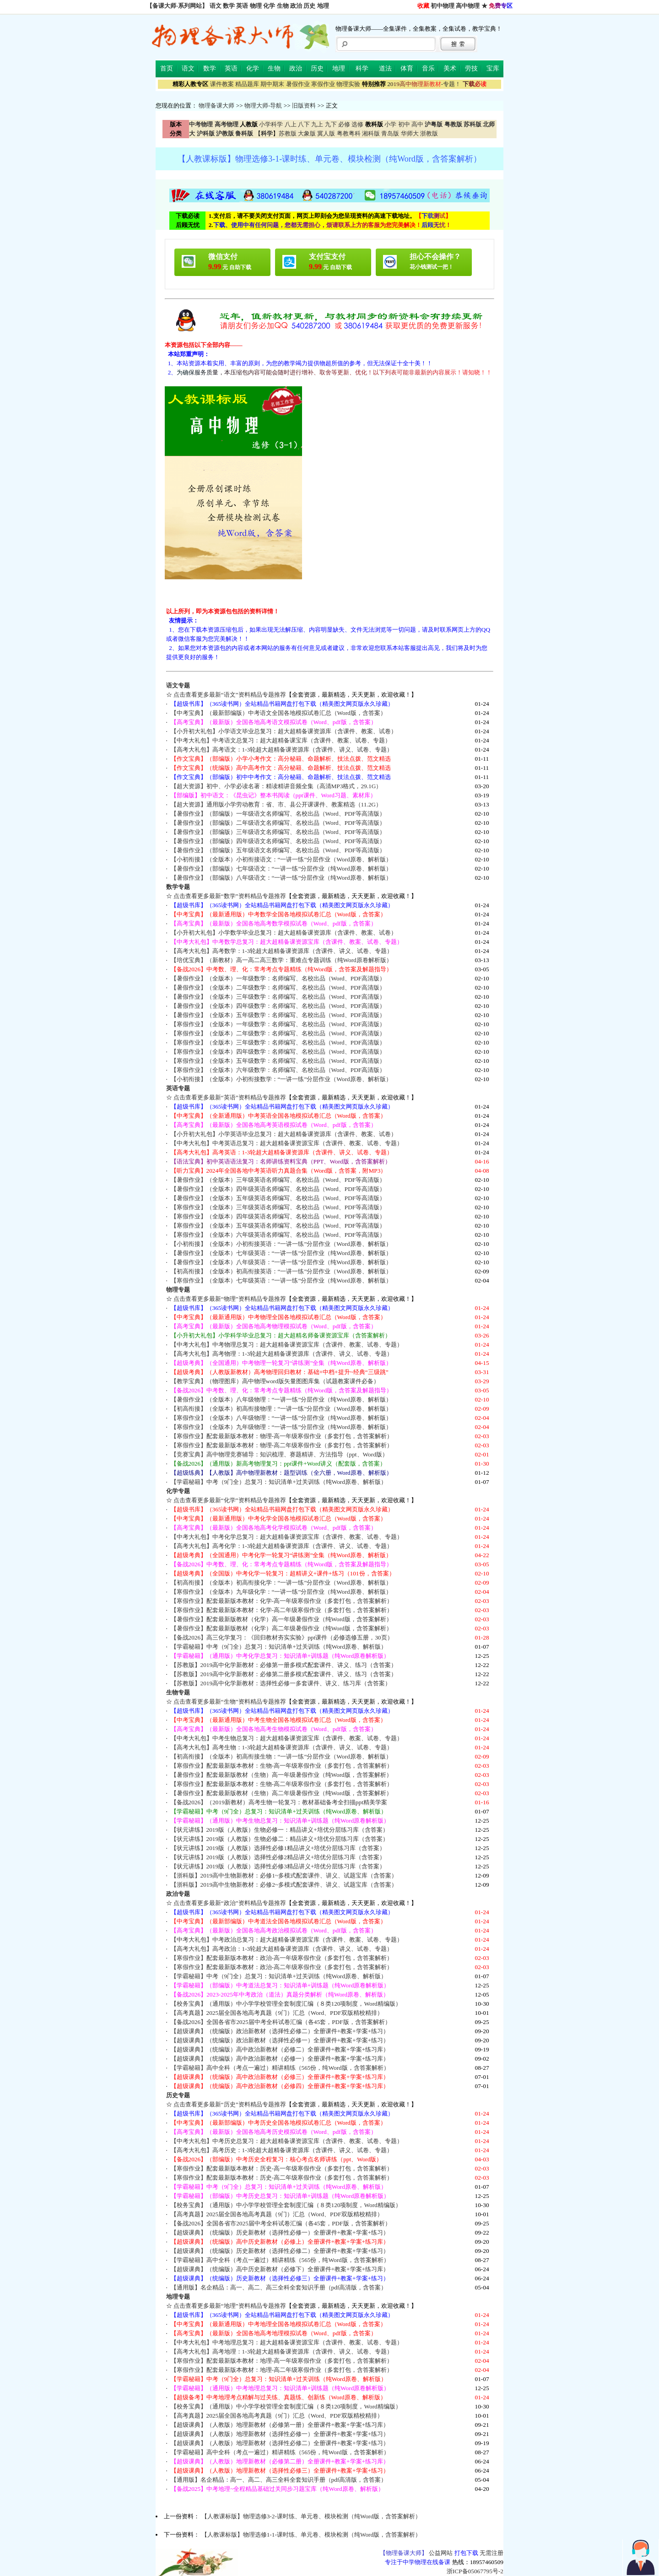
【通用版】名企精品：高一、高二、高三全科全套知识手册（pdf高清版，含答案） (279, 2287)
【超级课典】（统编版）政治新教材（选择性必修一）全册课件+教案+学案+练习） (280, 2040)
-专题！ (424, 84)
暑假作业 (298, 84)
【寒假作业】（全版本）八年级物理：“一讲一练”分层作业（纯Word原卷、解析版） (281, 1417)
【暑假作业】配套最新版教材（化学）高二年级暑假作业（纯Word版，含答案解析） (281, 1628)
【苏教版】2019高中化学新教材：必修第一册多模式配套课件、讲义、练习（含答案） (284, 1664)
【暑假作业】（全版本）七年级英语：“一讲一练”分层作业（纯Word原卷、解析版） (281, 1253)
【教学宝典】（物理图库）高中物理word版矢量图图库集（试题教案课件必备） (275, 1381)
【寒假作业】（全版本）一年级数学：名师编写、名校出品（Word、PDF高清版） (278, 1024)
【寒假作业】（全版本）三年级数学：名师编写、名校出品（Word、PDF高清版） (278, 1042)
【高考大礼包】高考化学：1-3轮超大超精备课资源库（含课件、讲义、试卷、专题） (282, 1545)
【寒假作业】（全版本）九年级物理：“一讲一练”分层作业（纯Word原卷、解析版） (281, 1426)
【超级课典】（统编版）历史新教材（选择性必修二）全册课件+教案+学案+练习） (280, 2250)
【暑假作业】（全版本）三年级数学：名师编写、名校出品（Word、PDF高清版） (278, 996)
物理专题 (178, 1289)
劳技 (471, 68)
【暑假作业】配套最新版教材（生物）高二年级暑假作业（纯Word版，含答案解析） (281, 1793)
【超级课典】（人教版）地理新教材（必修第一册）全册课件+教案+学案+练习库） (280, 2424)
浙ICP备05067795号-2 (475, 2571)
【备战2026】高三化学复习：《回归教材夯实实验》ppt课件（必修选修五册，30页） (282, 1637)
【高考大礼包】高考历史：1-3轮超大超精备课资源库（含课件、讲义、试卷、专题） (282, 2150)
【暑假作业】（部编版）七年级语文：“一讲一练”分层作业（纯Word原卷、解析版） (281, 868)
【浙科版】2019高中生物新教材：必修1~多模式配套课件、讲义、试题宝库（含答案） (284, 1875)
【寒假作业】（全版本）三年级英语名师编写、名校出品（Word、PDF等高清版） (278, 1207)
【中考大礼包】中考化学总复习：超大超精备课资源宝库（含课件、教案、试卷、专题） (287, 1536)
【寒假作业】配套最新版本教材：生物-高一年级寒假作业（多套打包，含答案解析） (282, 1765)
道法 (385, 68)
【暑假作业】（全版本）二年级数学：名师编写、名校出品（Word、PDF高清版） (278, 987)
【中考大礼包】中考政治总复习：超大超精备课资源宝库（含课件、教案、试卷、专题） (287, 1939)
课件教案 (222, 84)
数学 (229, 5)
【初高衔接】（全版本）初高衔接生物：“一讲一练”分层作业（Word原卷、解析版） (281, 1756)
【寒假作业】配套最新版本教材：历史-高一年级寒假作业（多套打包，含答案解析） (282, 2168)
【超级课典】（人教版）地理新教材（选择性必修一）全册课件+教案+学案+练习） (280, 2433)
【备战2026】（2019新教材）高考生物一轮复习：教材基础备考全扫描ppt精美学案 (279, 1802)
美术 (449, 68)
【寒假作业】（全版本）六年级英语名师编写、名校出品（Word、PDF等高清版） (278, 1234)
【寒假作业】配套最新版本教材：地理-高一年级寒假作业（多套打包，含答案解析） (282, 2360)
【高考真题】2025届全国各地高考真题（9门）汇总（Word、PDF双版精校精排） (277, 2012)
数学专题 (178, 886)
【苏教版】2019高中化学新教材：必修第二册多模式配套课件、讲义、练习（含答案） (284, 1674)
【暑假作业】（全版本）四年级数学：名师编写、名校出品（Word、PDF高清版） (278, 1005)
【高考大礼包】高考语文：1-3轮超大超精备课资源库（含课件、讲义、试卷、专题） (282, 749)
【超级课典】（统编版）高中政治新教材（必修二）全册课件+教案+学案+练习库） (280, 2049)
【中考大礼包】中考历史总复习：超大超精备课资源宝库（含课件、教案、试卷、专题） (287, 2141)
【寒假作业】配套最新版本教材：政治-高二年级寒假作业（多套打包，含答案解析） (282, 1967)
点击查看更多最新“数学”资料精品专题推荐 (229, 896)
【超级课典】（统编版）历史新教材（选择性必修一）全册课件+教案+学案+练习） (280, 2232)
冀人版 (326, 133)
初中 (404, 124)
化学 (269, 5)
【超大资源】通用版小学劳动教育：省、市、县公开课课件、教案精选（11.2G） (276, 804)
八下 (304, 124)
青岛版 (390, 133)
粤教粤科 (349, 133)
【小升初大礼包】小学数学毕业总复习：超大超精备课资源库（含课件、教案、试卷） (284, 932)
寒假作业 (323, 84)
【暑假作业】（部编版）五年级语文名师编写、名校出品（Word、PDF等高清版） (278, 850)
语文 (215, 5)
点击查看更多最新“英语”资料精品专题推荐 (229, 1097)
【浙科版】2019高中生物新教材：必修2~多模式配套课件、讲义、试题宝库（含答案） (284, 1884)
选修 (357, 124)
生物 (283, 5)
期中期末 (272, 84)
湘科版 (371, 133)
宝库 (492, 68)
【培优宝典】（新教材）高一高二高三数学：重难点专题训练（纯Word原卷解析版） (281, 960)
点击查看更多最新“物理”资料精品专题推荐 (229, 1298)
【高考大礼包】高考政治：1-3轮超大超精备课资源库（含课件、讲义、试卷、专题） (282, 1948)
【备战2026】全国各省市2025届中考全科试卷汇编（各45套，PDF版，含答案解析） (281, 2022)
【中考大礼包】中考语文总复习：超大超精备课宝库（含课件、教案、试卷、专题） (281, 740)
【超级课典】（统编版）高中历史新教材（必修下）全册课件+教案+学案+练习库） (280, 2269)
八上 (291, 124)
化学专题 (178, 1491)
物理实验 (348, 84)
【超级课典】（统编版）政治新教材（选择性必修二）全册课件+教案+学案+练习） (280, 2031)
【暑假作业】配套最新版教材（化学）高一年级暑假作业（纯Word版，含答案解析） (281, 1619)
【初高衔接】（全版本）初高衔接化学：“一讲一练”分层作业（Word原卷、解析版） (281, 1582)
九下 (331, 124)
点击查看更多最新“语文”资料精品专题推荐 (229, 694)
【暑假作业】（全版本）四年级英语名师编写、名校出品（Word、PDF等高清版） (278, 1188)
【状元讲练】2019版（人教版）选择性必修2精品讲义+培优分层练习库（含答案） (278, 1857)
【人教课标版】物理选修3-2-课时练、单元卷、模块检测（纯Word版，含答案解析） (311, 2516)
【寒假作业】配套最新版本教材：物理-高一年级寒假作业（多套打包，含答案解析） (282, 1436)
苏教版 (288, 133)
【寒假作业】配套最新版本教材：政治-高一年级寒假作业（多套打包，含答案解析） (282, 1957)
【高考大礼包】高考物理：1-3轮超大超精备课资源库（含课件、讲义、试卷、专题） (282, 1353)
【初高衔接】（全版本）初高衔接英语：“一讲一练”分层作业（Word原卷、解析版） (281, 1271)
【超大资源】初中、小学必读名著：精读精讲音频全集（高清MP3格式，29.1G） (276, 786)
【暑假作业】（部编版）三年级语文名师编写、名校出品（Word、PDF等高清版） (278, 831)
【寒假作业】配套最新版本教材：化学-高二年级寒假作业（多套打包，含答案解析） (282, 1610)
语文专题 (178, 685)
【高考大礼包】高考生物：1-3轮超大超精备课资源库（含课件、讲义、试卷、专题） (282, 1747)
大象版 (307, 133)
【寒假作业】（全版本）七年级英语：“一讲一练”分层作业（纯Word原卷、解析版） (281, 1280)
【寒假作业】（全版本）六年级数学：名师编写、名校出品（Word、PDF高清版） (278, 1069)
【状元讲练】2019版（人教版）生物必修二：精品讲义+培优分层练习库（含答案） (280, 1838)
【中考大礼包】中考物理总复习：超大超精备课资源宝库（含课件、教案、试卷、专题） (287, 1344)
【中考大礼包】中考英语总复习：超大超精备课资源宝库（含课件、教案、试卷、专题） (287, 1143)
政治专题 (178, 1893)
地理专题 (178, 2296)
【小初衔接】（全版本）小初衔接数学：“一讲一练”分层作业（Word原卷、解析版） (281, 1079)
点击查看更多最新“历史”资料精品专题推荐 (229, 2104)
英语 (242, 5)
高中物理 (468, 5)
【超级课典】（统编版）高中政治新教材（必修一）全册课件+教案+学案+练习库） (280, 2058)
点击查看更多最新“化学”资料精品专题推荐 (229, 1500)
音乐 (428, 68)
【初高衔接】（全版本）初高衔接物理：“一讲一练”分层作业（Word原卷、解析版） (281, 1408)
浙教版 (429, 133)
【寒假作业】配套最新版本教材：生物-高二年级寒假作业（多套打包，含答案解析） (282, 1783)
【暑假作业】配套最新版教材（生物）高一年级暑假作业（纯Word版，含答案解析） (281, 1774)
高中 (417, 124)
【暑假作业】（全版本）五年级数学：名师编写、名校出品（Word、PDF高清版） (278, 1015)
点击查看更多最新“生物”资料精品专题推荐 (229, 1701)
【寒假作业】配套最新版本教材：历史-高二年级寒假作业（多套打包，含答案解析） (282, 2177)
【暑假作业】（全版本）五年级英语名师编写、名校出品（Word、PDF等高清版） (278, 1198)
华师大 (410, 133)
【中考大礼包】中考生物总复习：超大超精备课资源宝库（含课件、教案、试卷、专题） (287, 1738)
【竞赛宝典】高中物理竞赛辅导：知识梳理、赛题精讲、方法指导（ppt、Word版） (279, 1454)
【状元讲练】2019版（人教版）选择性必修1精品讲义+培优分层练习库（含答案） (278, 1848)
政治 (296, 5)
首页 (166, 68)
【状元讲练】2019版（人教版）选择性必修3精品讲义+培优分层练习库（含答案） (278, 1866)
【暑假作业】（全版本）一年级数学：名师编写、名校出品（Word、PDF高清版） (278, 978)
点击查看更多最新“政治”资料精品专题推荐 (229, 1903)
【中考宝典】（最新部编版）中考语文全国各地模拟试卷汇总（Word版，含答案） (278, 712)
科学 (362, 68)
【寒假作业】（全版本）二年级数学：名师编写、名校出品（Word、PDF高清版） (278, 1033)
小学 (390, 124)
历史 (309, 5)
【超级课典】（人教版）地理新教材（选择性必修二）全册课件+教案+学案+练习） (280, 2443)
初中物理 (442, 5)
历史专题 (178, 2095)
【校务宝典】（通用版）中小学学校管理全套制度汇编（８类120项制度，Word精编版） (286, 2003)
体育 (406, 68)
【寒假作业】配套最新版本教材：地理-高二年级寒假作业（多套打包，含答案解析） (282, 2369)
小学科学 (271, 124)
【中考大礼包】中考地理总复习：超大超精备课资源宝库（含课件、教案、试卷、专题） (287, 2342)
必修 (344, 124)
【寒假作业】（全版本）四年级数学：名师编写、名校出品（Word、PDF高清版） (278, 1051)
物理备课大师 (216, 105)
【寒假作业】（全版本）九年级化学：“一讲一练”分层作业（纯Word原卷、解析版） (281, 1591)
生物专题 (178, 1692)
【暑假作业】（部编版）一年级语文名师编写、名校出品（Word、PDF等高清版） (278, 813)
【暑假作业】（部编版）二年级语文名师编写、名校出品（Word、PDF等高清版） (278, 822)
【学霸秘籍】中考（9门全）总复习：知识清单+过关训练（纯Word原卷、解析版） (279, 1481)
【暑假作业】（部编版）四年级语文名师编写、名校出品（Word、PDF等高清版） (278, 841)
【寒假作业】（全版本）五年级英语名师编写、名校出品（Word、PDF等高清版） (278, 1225)
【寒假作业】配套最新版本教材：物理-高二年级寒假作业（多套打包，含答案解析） (282, 1445)
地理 (323, 5)
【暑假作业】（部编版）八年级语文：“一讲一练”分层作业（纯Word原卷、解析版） (281, 877)
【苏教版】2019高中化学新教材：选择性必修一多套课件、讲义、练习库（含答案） (281, 1683)
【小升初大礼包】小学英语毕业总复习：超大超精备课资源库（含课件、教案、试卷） (284, 1134)
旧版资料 (304, 105)
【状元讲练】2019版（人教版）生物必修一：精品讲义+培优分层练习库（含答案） (280, 1829)
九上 (317, 124)
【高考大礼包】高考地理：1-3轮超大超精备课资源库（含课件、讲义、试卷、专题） (282, 2351)
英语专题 (178, 1088)
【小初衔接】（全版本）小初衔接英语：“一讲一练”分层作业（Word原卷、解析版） (281, 1243)
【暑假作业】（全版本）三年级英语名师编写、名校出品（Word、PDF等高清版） (278, 1179)
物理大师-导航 (263, 105)
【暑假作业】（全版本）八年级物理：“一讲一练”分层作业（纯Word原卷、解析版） (281, 1399)
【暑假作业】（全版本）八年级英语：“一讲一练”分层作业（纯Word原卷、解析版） (281, 1262)
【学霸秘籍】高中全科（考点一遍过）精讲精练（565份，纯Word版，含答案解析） (280, 2067)
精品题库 (247, 84)
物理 (256, 5)
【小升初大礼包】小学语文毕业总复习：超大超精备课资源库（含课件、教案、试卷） (284, 731)
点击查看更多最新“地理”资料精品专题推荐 (229, 2305)
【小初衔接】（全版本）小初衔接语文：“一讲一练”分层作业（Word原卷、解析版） (281, 859)
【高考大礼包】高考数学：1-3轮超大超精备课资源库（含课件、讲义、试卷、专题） (282, 950)
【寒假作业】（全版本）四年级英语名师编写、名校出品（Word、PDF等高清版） (278, 1216)
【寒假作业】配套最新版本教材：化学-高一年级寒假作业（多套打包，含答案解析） (282, 1600)
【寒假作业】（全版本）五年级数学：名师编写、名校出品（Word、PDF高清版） (278, 1060)
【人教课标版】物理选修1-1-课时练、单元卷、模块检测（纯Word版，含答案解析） (311, 2534)
